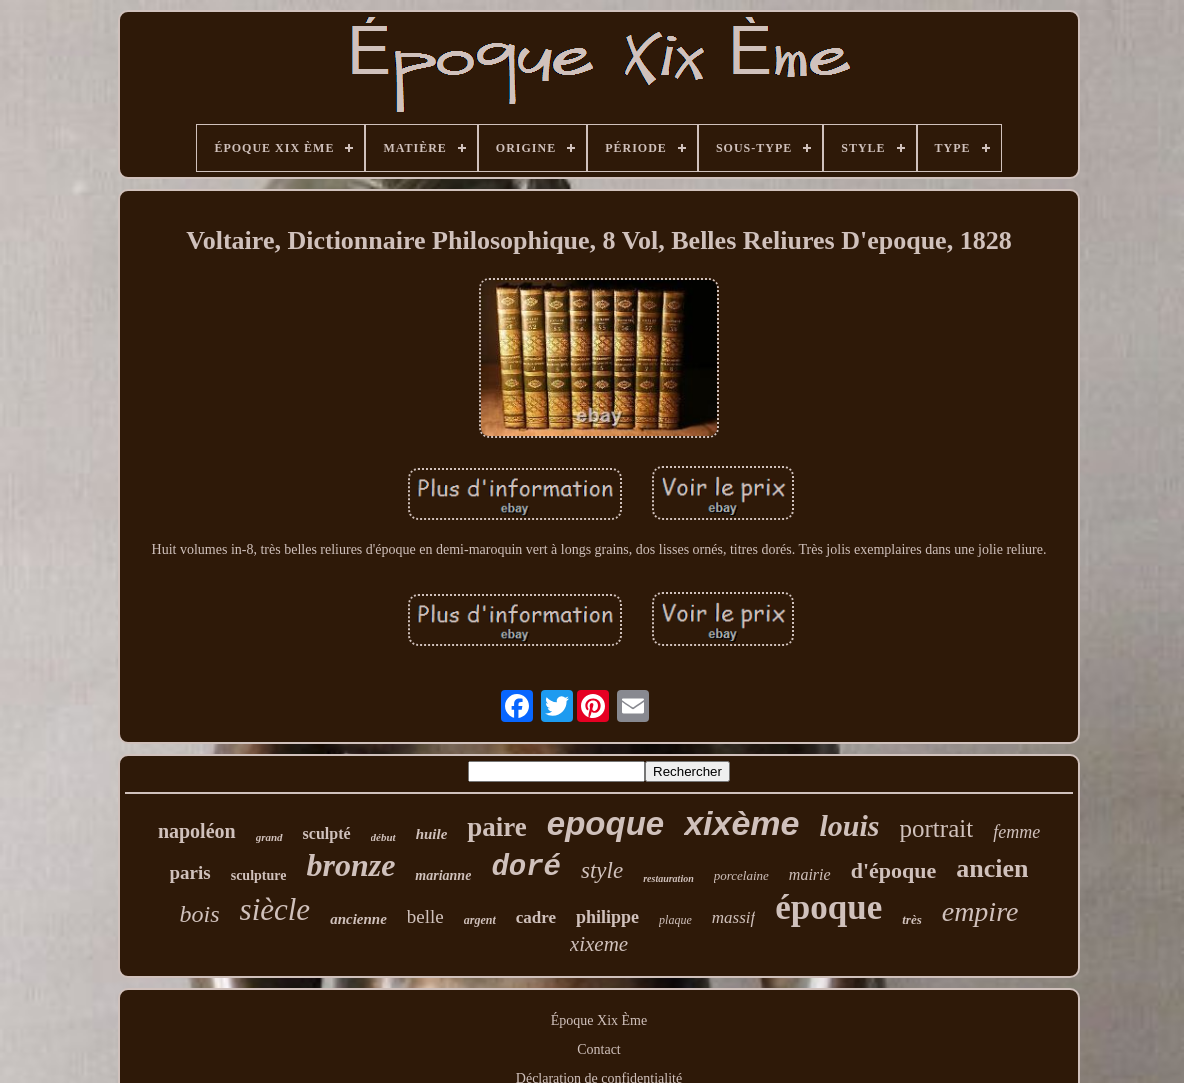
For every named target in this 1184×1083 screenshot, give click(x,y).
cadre (536, 917)
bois (200, 914)
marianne (443, 875)
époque (828, 907)
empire (980, 911)
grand (269, 837)
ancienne (358, 919)
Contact (599, 1049)
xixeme (599, 944)
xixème (741, 823)
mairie (810, 874)
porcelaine (741, 875)
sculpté (327, 833)
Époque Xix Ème (599, 1020)
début (383, 837)
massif (733, 917)
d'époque (894, 870)
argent (480, 920)
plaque (675, 920)
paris (190, 872)
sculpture (259, 875)
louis (850, 825)
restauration (668, 878)
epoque (605, 823)
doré (526, 867)
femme (1016, 832)
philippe (607, 917)
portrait (937, 828)
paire (497, 827)
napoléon (197, 831)
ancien (992, 868)
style (602, 870)
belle (425, 916)
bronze (350, 865)
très (912, 919)
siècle (275, 909)
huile (432, 834)
